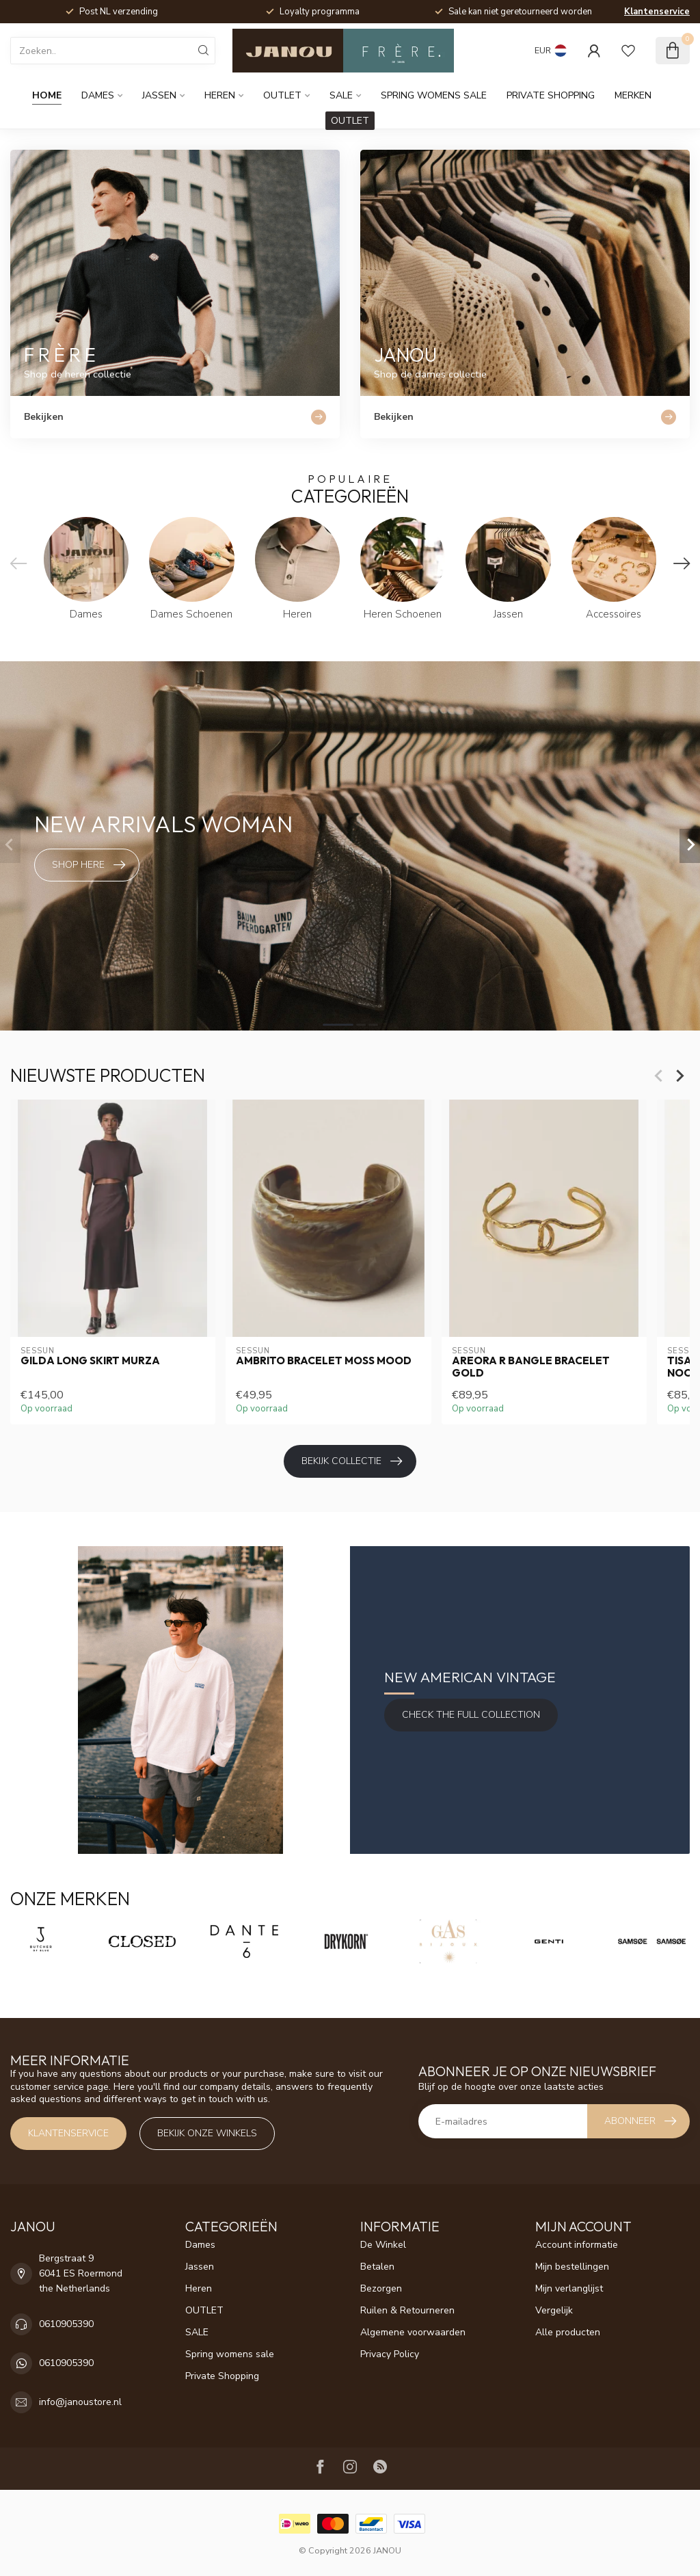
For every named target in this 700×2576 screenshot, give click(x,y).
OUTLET (282, 95)
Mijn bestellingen (572, 2266)
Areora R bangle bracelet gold (531, 1367)
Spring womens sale (434, 95)
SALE (341, 95)
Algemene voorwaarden (413, 2332)
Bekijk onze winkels (207, 2133)
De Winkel (383, 2244)
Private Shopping (551, 95)
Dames (97, 95)
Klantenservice (657, 11)
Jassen (159, 95)
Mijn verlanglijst (569, 2288)
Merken (633, 95)
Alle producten (567, 2332)
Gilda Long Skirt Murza (90, 1361)
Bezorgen (381, 2288)
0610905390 (66, 2324)
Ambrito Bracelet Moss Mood (324, 1361)
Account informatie (576, 2244)
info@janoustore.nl (80, 2401)
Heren (219, 95)
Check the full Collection (471, 1714)
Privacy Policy (389, 2354)
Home (47, 95)
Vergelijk (554, 2310)
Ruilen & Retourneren (407, 2310)
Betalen (377, 2266)
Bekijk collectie (351, 1461)
